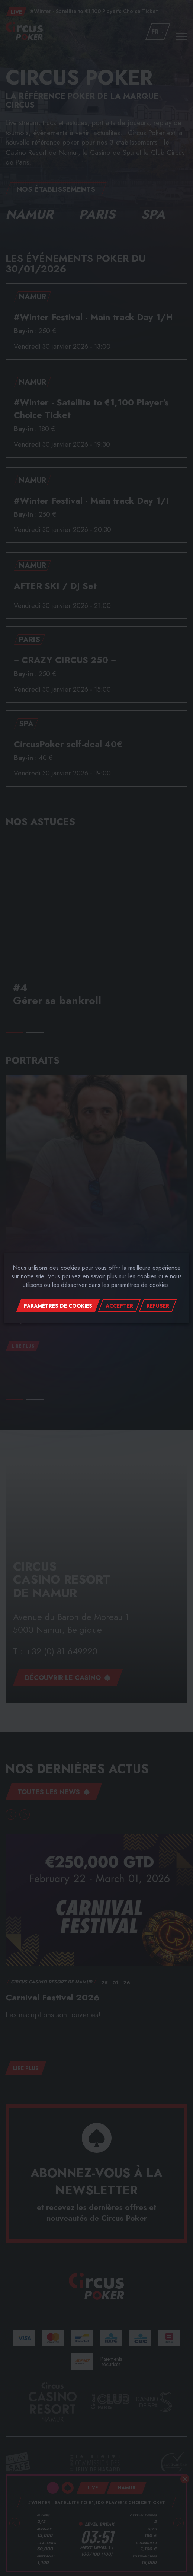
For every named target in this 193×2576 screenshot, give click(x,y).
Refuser (158, 1306)
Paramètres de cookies (58, 1306)
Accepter (119, 1306)
